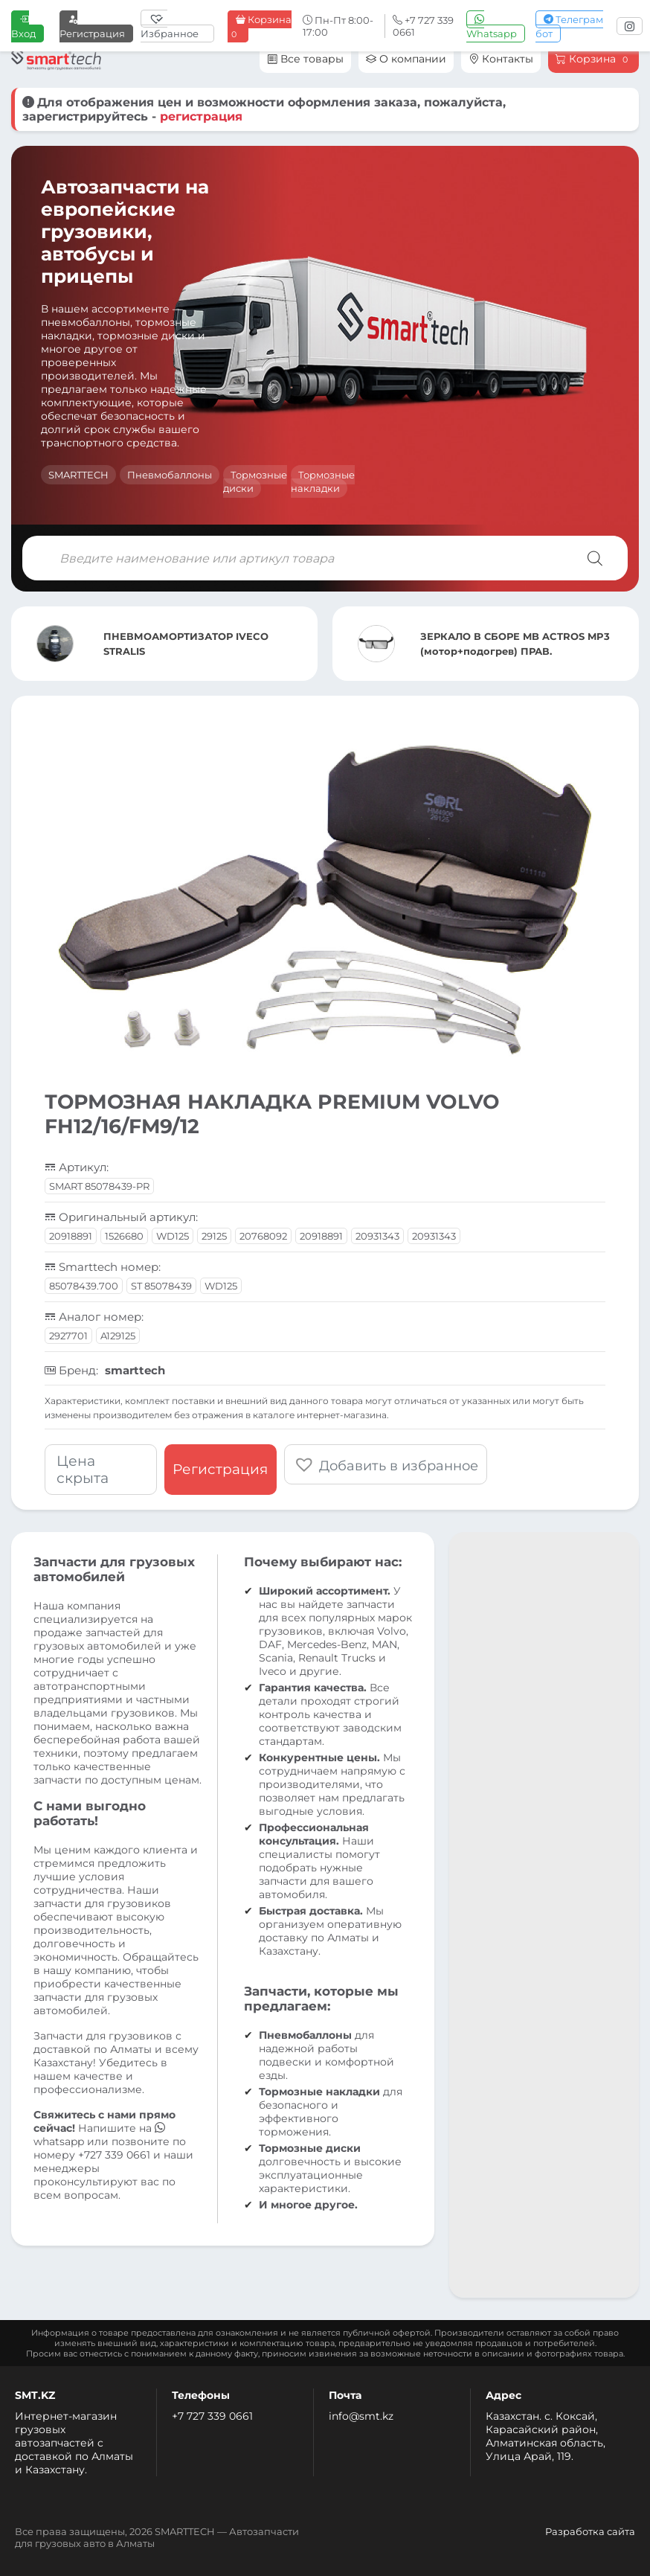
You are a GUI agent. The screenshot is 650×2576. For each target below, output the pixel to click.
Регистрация (92, 26)
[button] (385, 1464)
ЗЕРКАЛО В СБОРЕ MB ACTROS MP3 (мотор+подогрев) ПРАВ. (515, 643)
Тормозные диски (255, 481)
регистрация (201, 116)
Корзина (260, 26)
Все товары (305, 58)
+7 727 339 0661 (212, 2416)
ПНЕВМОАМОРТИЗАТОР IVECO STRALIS (185, 643)
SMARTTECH (78, 475)
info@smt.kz (361, 2416)
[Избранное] (177, 26)
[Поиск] (595, 558)
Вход (23, 26)
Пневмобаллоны (169, 475)
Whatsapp (491, 26)
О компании (406, 58)
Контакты (501, 58)
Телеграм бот (569, 26)
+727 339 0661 (114, 2155)
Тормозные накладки (323, 481)
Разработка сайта (590, 2531)
